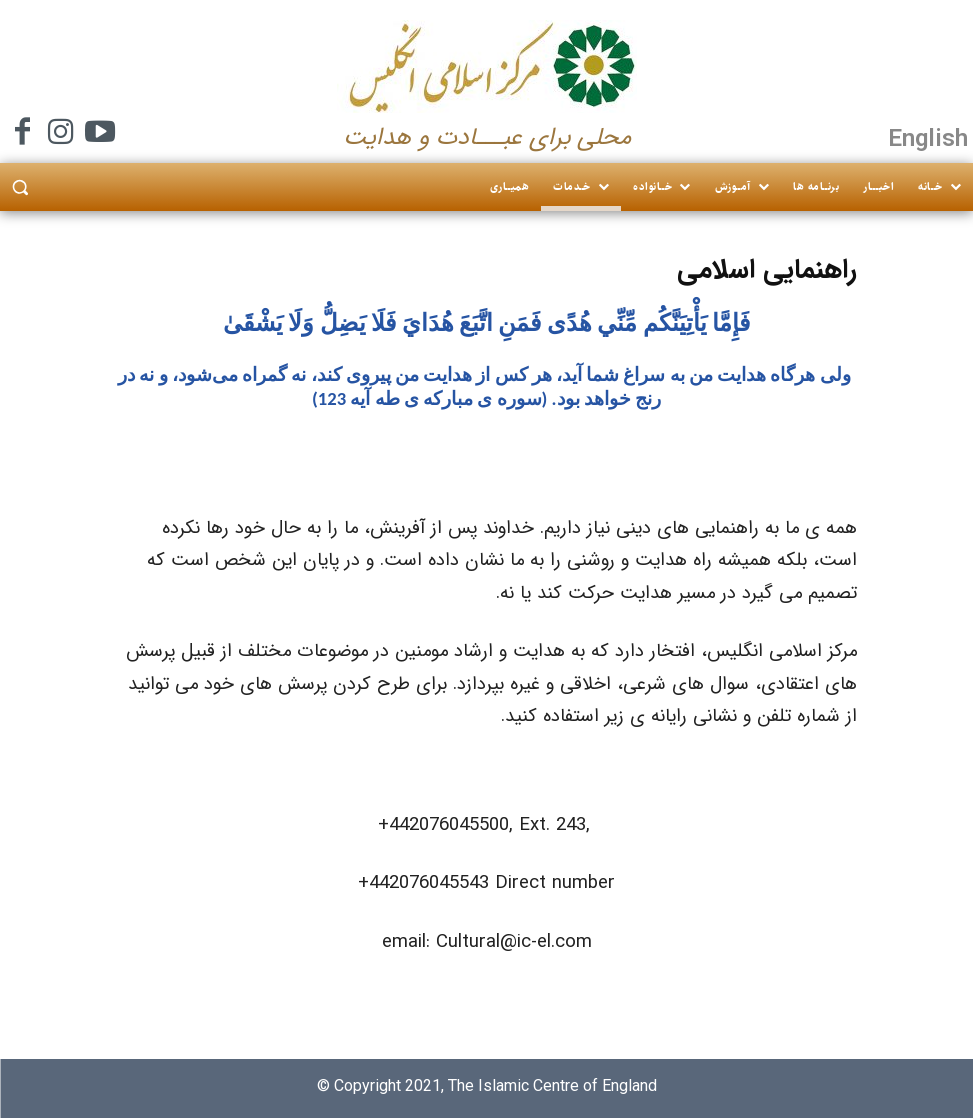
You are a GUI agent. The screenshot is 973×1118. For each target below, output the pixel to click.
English (928, 138)
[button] (20, 187)
